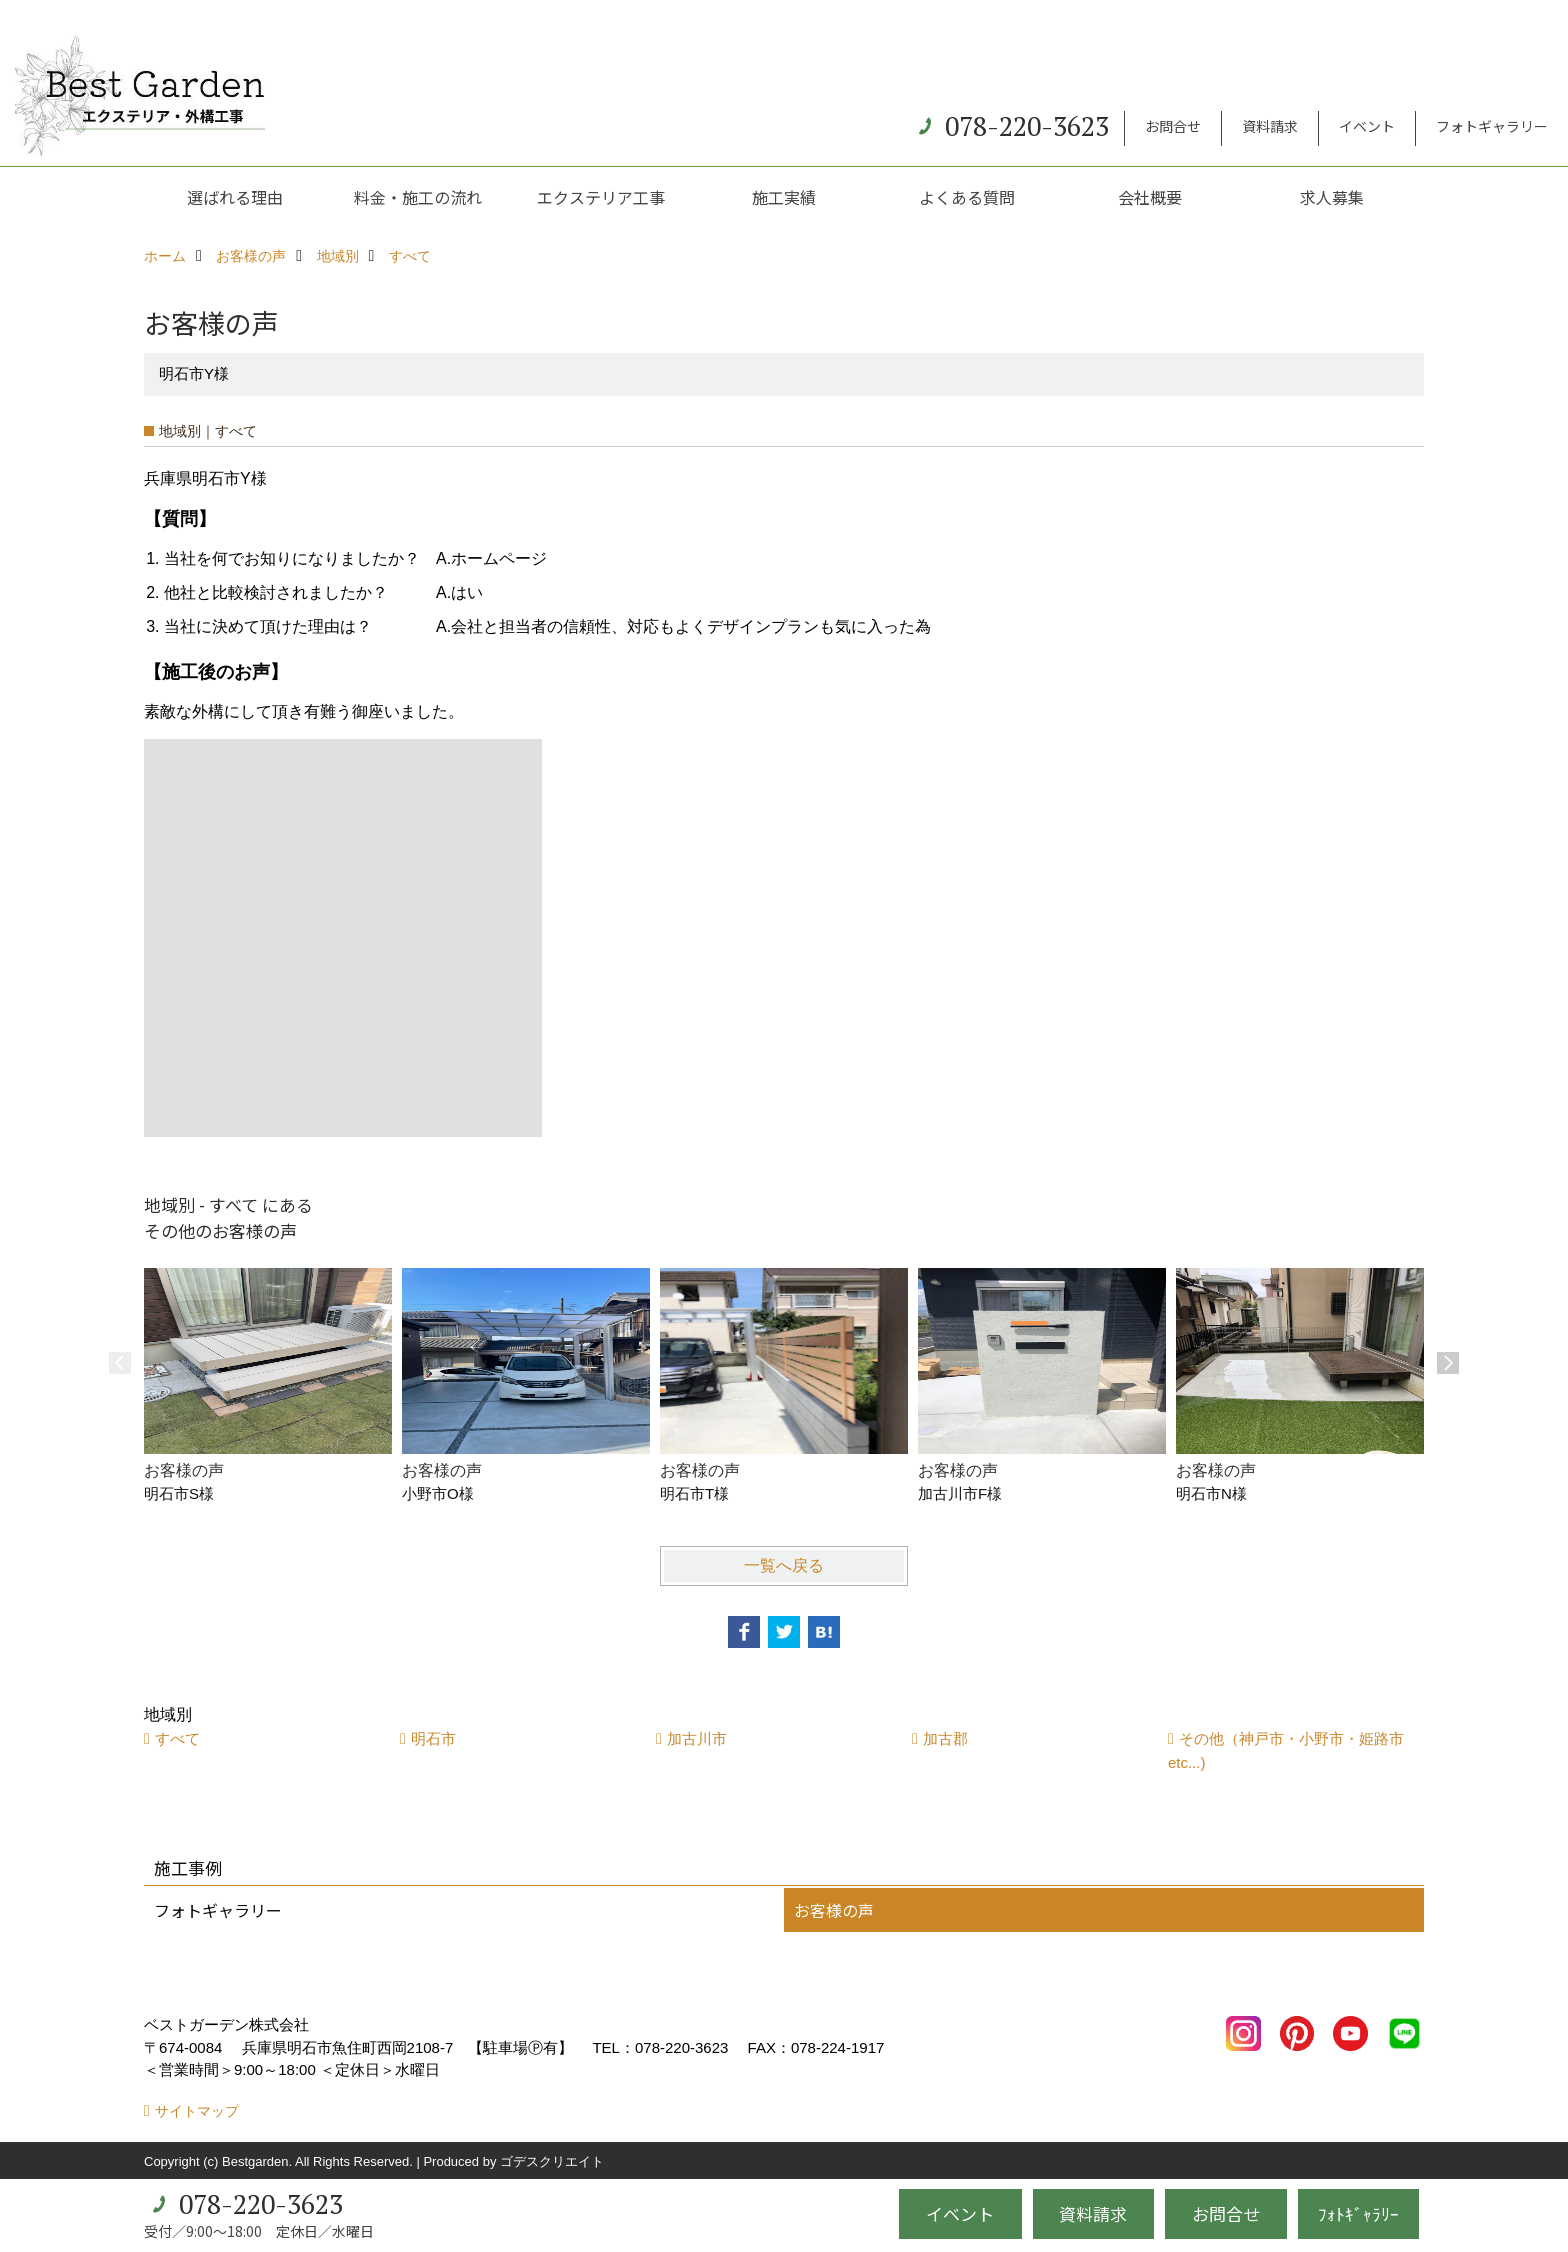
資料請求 (1270, 126)
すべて (177, 1738)
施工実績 (784, 197)
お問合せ (1173, 126)
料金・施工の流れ (418, 197)
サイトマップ (197, 2111)
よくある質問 (967, 197)
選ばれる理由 (235, 197)
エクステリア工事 (601, 197)
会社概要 (1150, 197)
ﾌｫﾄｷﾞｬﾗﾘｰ (1358, 2213)
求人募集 (1332, 197)
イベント (1367, 126)
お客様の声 (834, 1910)
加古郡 (945, 1738)
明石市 (433, 1738)
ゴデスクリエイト (552, 2161)
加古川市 (697, 1738)
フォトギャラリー (1492, 126)
